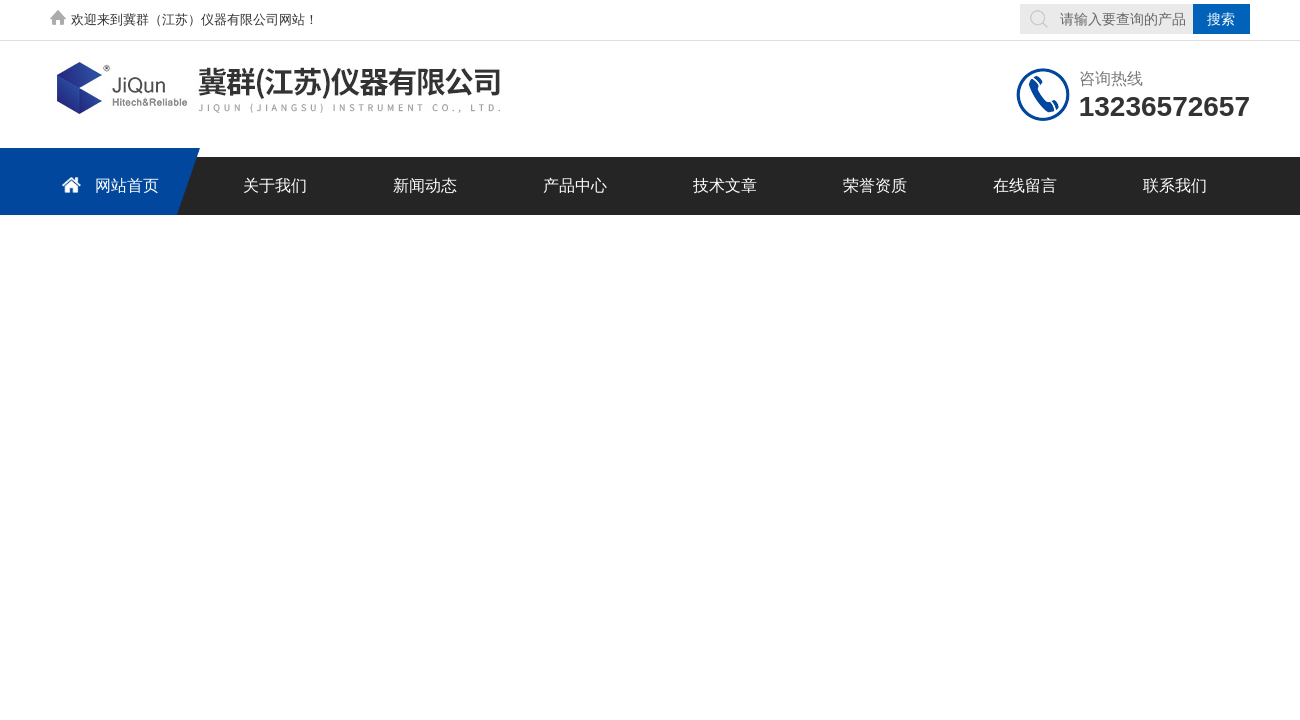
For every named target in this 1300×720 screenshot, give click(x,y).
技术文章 (725, 185)
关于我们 (275, 185)
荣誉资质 (875, 185)
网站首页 (107, 184)
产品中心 (575, 185)
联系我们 (1175, 185)
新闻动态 (425, 185)
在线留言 (1025, 185)
